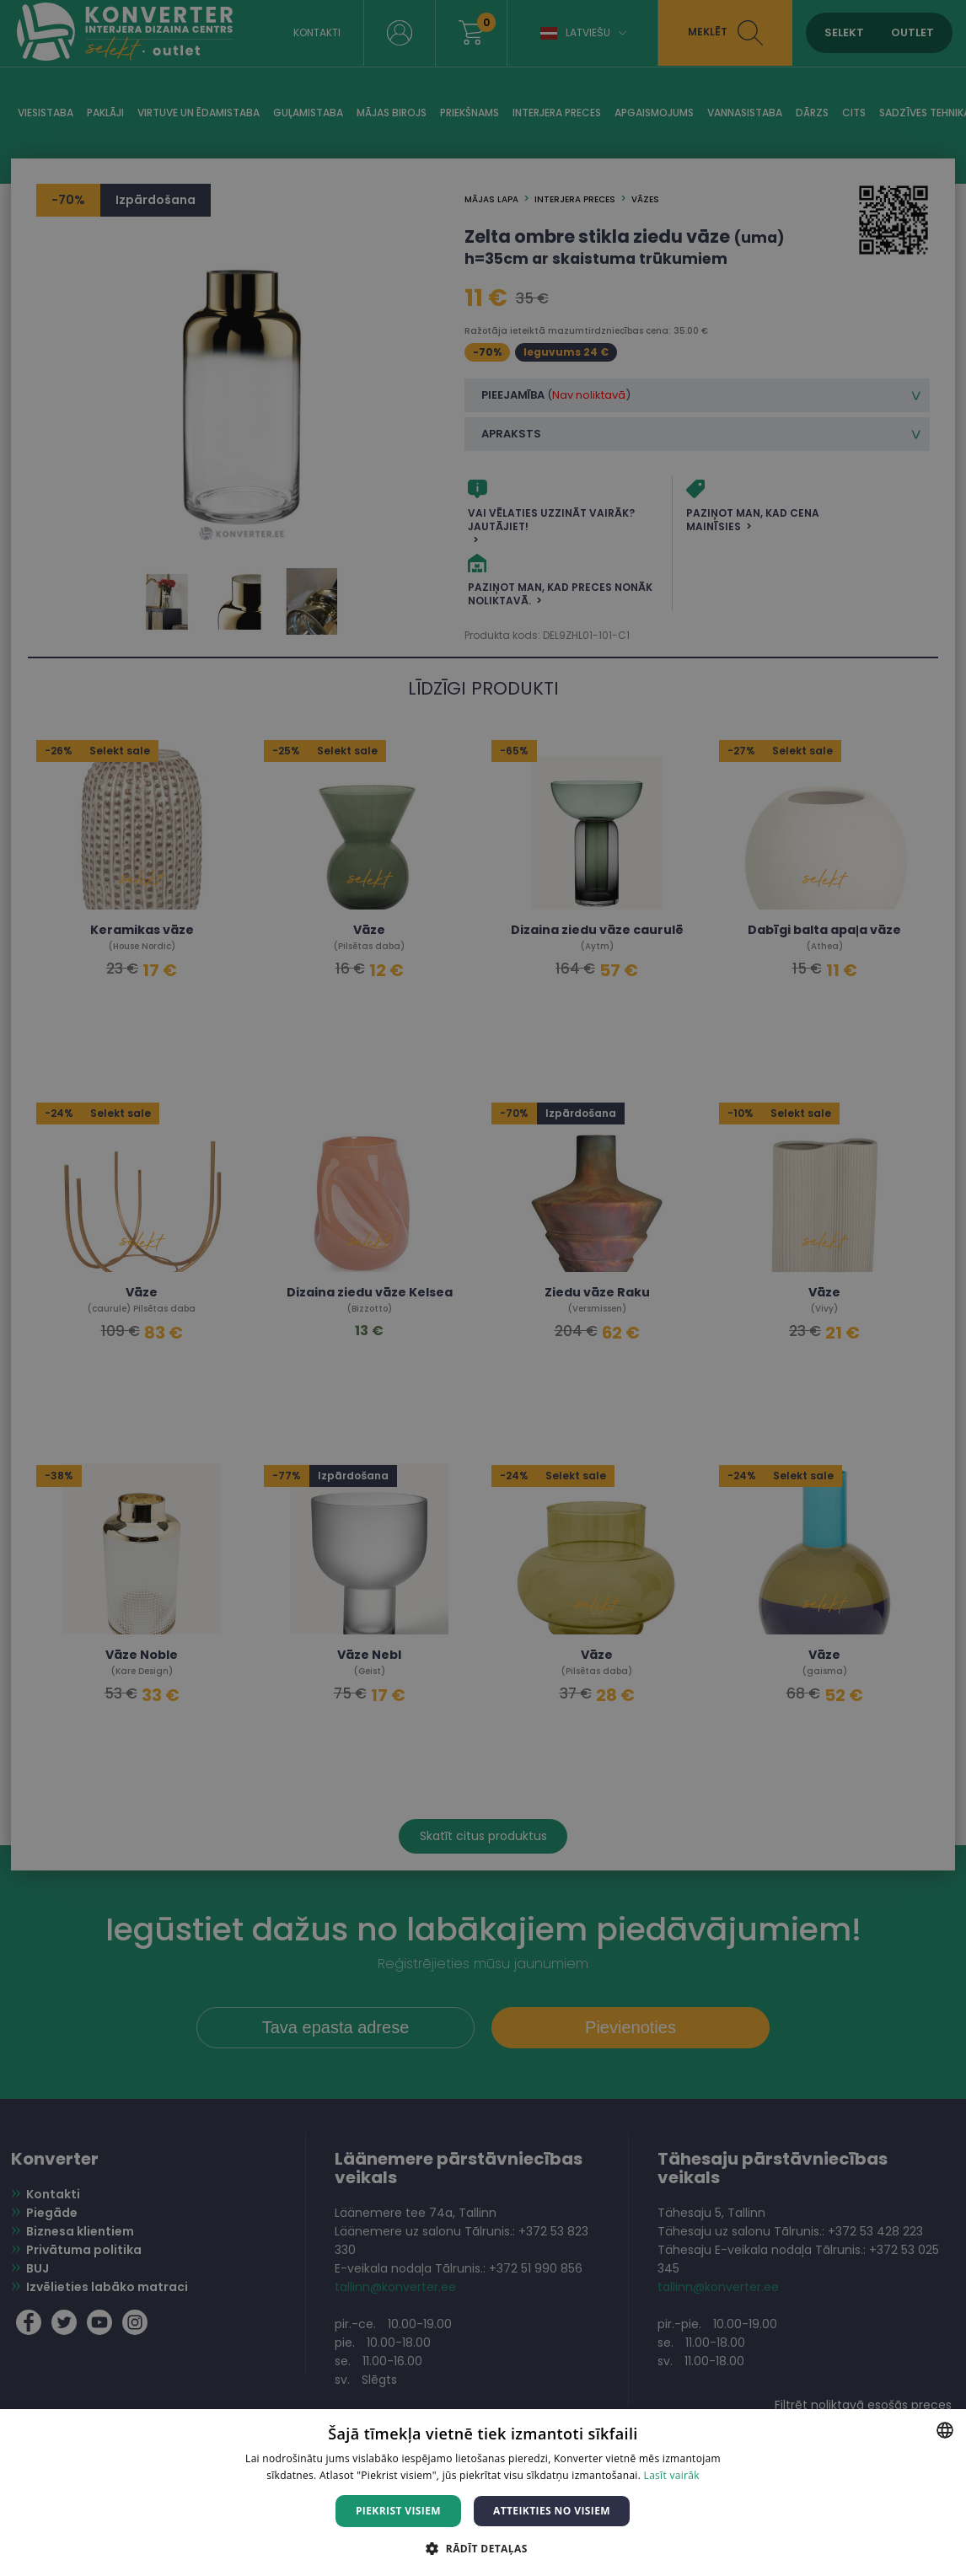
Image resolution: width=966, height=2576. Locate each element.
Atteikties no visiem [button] (551, 2511)
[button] (482, 2548)
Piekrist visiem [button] (398, 2511)
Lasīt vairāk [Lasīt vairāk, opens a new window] (672, 2475)
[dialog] (483, 1288)
